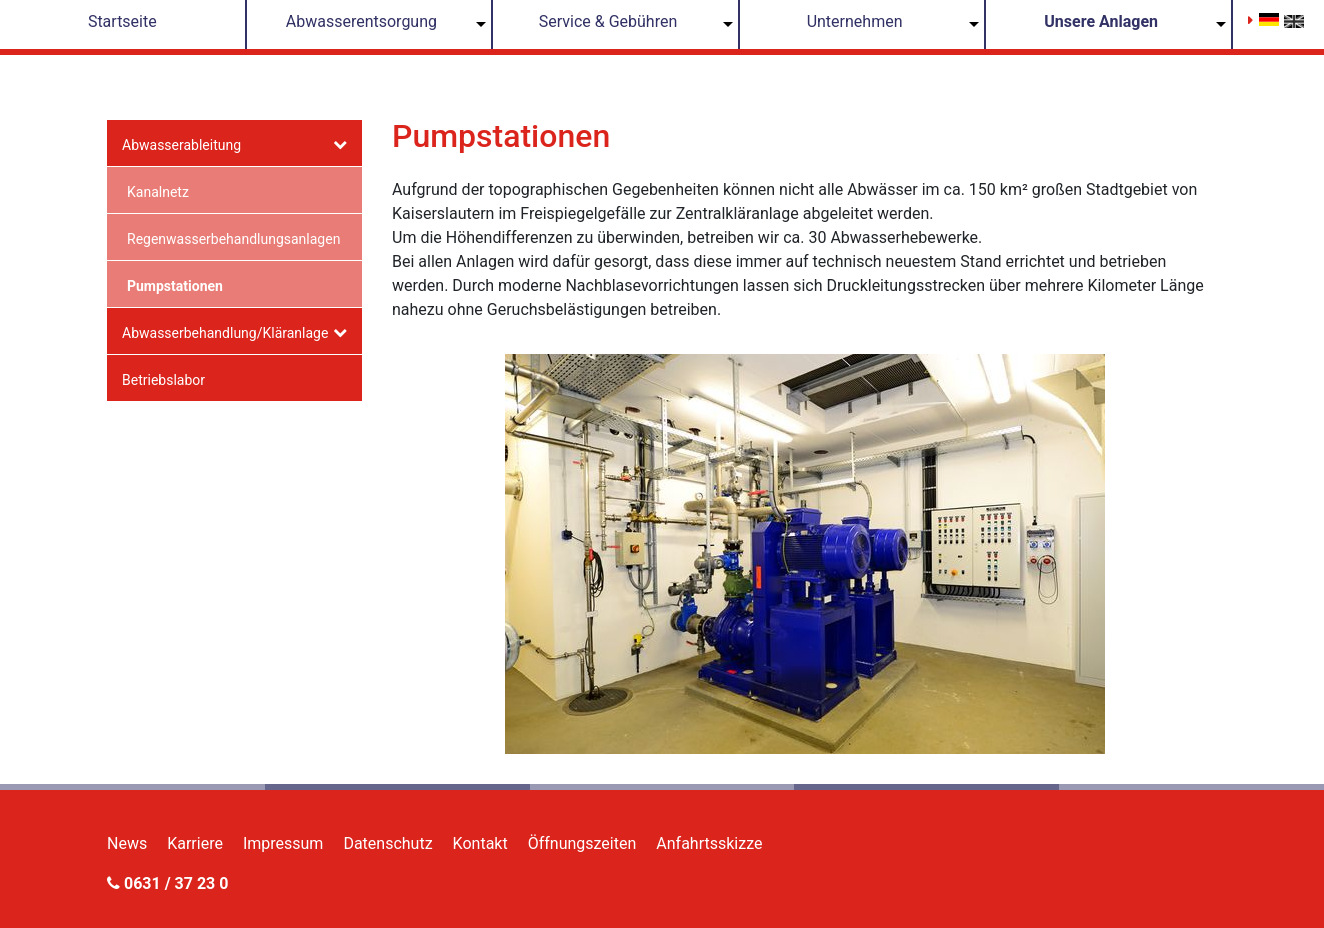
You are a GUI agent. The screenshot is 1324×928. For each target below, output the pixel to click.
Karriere (195, 843)
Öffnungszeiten (582, 843)
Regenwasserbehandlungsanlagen (233, 239)
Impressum (283, 843)
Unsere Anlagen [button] (1101, 21)
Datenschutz (387, 843)
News (127, 843)
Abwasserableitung (181, 145)
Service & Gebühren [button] (608, 21)
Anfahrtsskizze (709, 843)
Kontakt (480, 843)
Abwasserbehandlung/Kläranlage (225, 333)
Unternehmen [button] (855, 21)
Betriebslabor (163, 380)
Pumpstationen (175, 286)
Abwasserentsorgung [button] (361, 21)
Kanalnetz (158, 192)
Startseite (122, 21)
